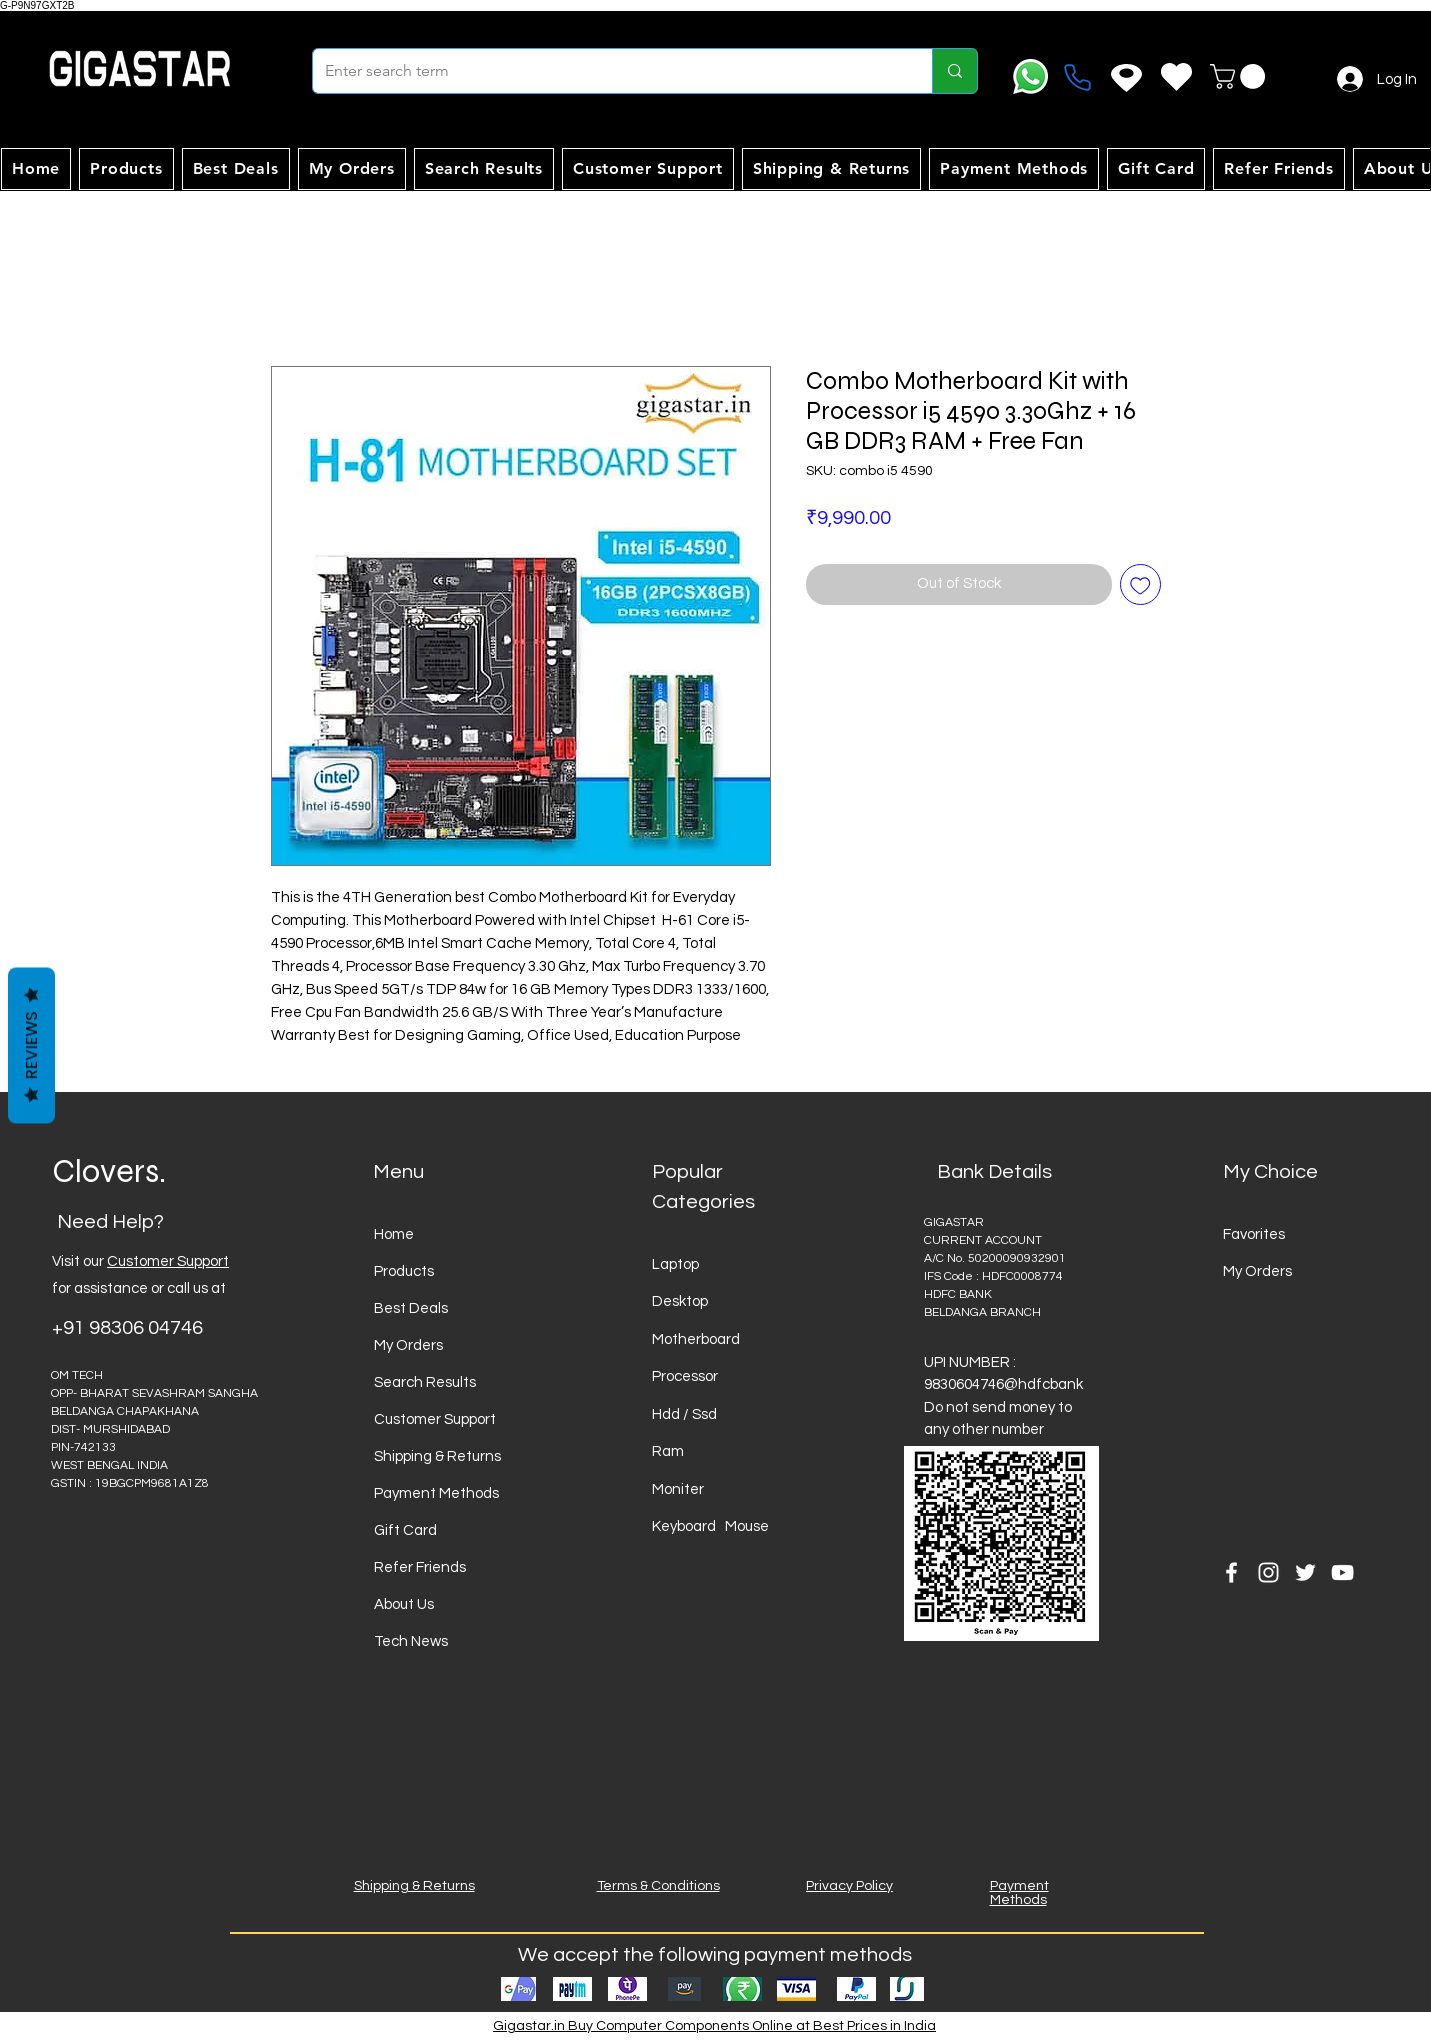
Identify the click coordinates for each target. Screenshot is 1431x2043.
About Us (404, 1604)
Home (394, 1234)
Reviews (31, 1045)
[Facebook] (1231, 1572)
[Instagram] (1268, 1572)
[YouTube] (1342, 1572)
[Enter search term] (607, 71)
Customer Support (168, 1261)
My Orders (408, 1345)
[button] (1240, 76)
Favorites (1254, 1234)
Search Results (425, 1382)
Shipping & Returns (437, 1456)
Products (404, 1271)
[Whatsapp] (1030, 76)
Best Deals (411, 1308)
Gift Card (405, 1530)
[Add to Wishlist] (1140, 584)
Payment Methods (436, 1493)
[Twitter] (1305, 1572)
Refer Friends (420, 1567)
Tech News (411, 1641)
